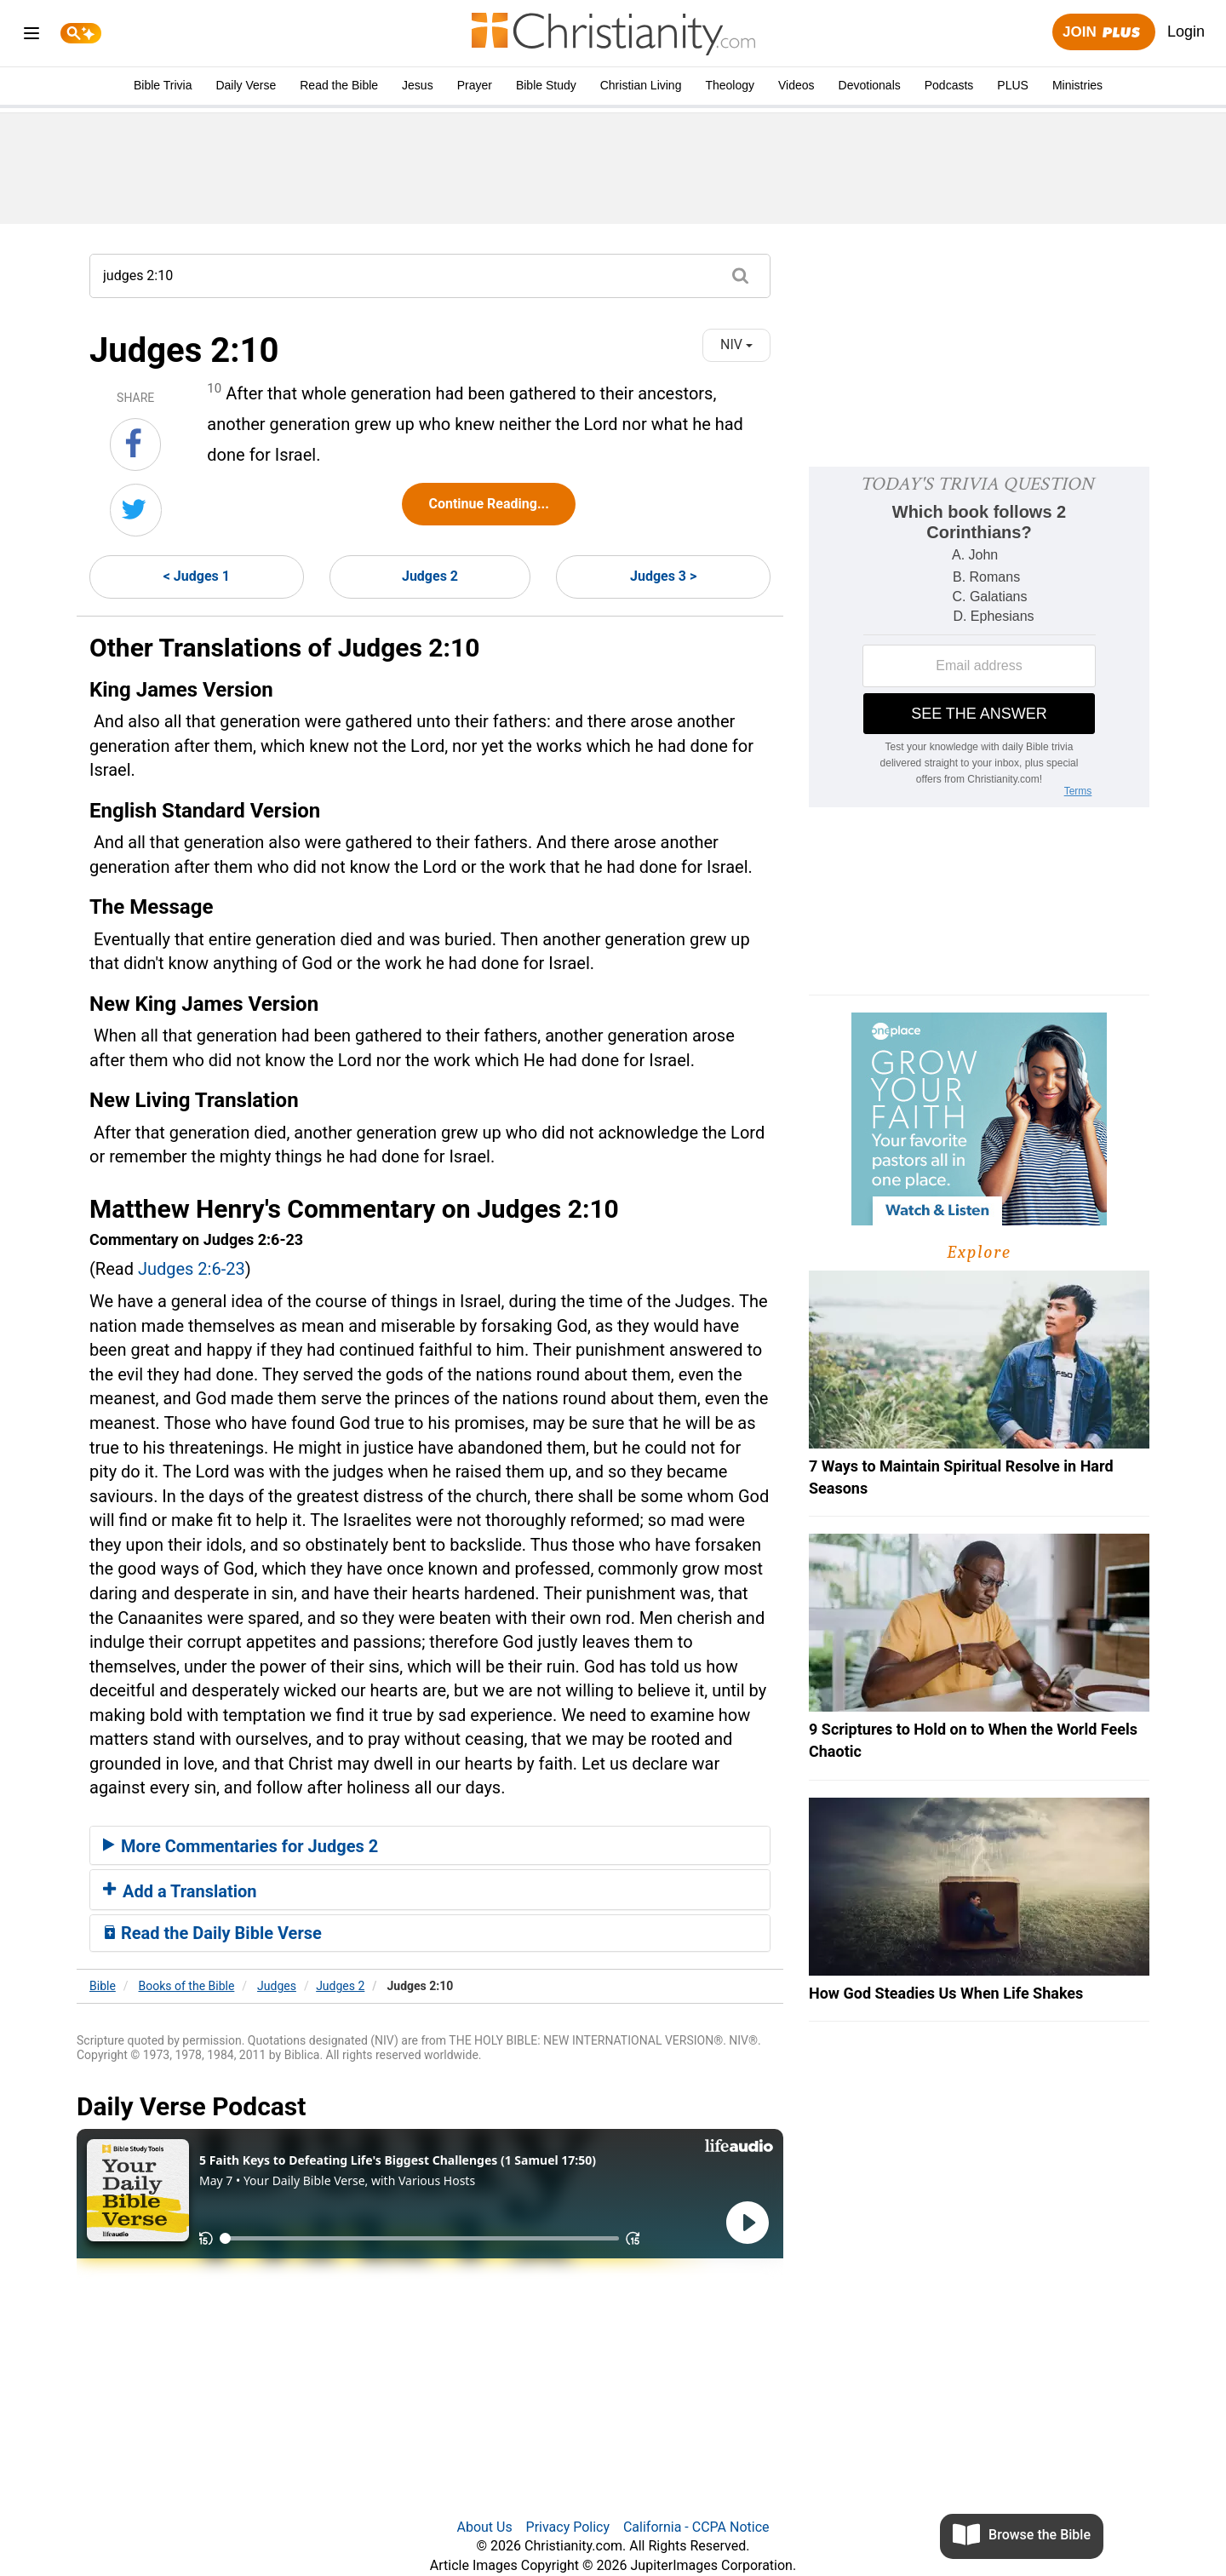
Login (1186, 31)
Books (187, 1986)
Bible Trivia (163, 85)
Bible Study (546, 85)
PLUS (1012, 85)
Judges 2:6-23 (191, 1269)
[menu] (31, 36)
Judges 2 (430, 576)
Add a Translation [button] (180, 1891)
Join (1103, 32)
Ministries (1077, 85)
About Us (484, 2527)
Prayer (474, 85)
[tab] (430, 1845)
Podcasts (949, 85)
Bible (102, 1986)
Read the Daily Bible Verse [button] (212, 1933)
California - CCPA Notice (696, 2527)
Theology (729, 85)
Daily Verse (245, 85)
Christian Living (641, 85)
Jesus (417, 85)
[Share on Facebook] (135, 444)
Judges (276, 1986)
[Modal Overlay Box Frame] (979, 637)
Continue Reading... (488, 504)
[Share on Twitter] (136, 510)
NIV (736, 344)
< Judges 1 (196, 576)
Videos (796, 85)
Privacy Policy (568, 2527)
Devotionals (870, 85)
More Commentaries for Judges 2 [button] (240, 1846)
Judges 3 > (663, 576)
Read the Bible (339, 85)
